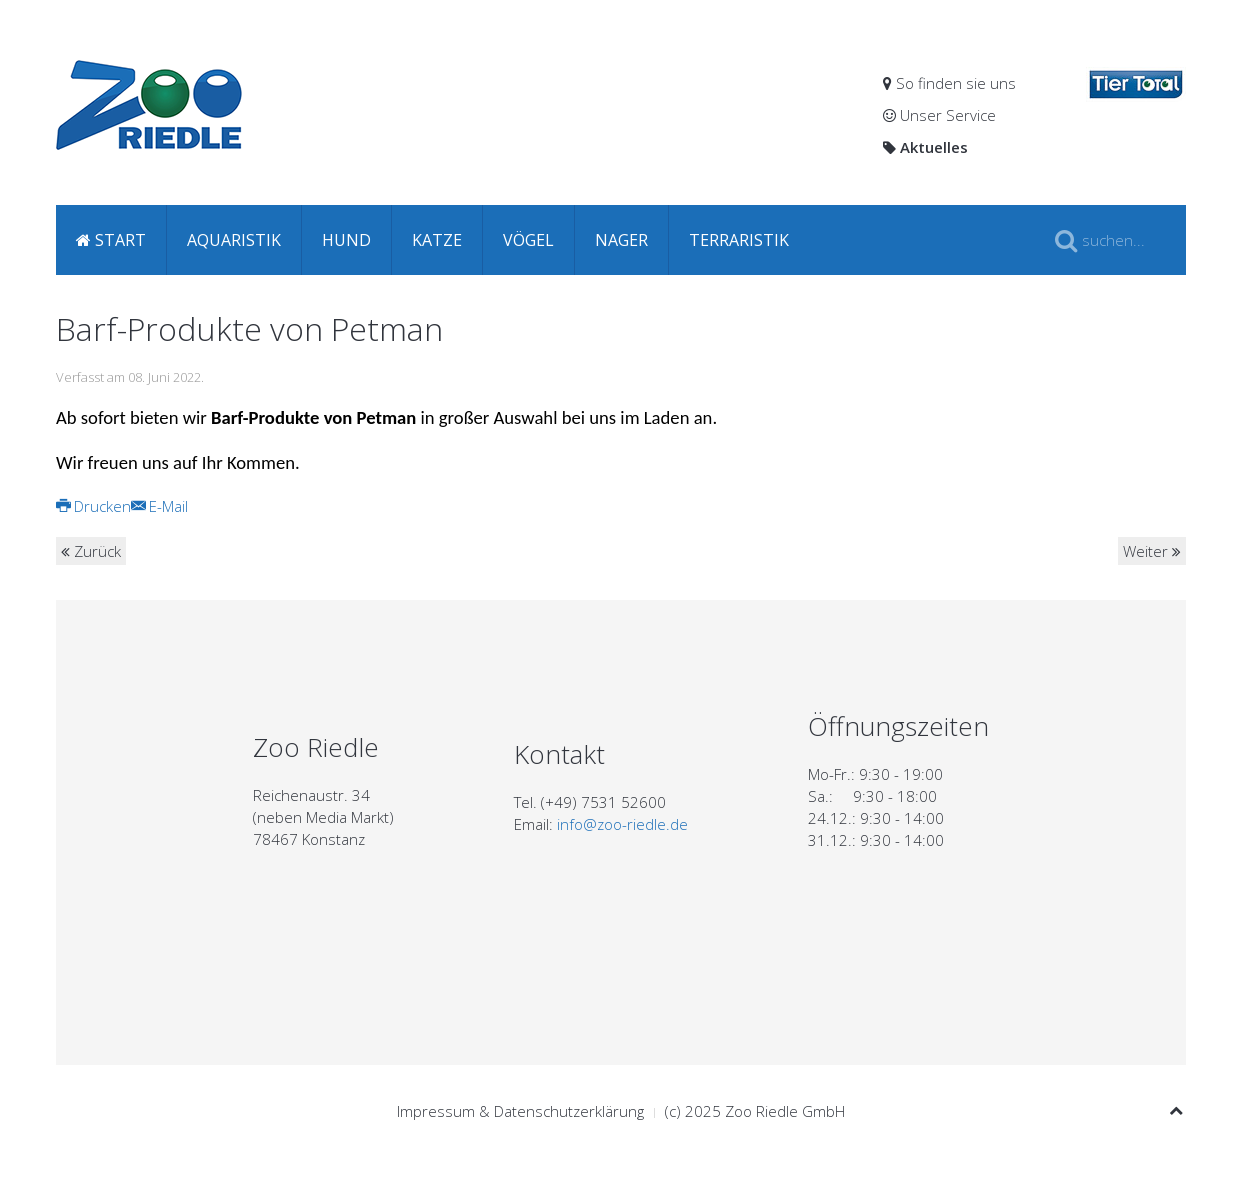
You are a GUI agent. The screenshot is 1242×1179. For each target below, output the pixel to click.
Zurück (91, 551)
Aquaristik (234, 240)
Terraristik (739, 240)
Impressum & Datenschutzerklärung (520, 1111)
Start (111, 240)
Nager (621, 240)
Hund (346, 240)
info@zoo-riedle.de (622, 824)
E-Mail (159, 506)
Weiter (1152, 551)
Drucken (93, 506)
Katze (437, 240)
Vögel (528, 240)
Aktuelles (925, 147)
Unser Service (939, 115)
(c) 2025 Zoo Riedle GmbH (755, 1111)
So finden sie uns (949, 83)
